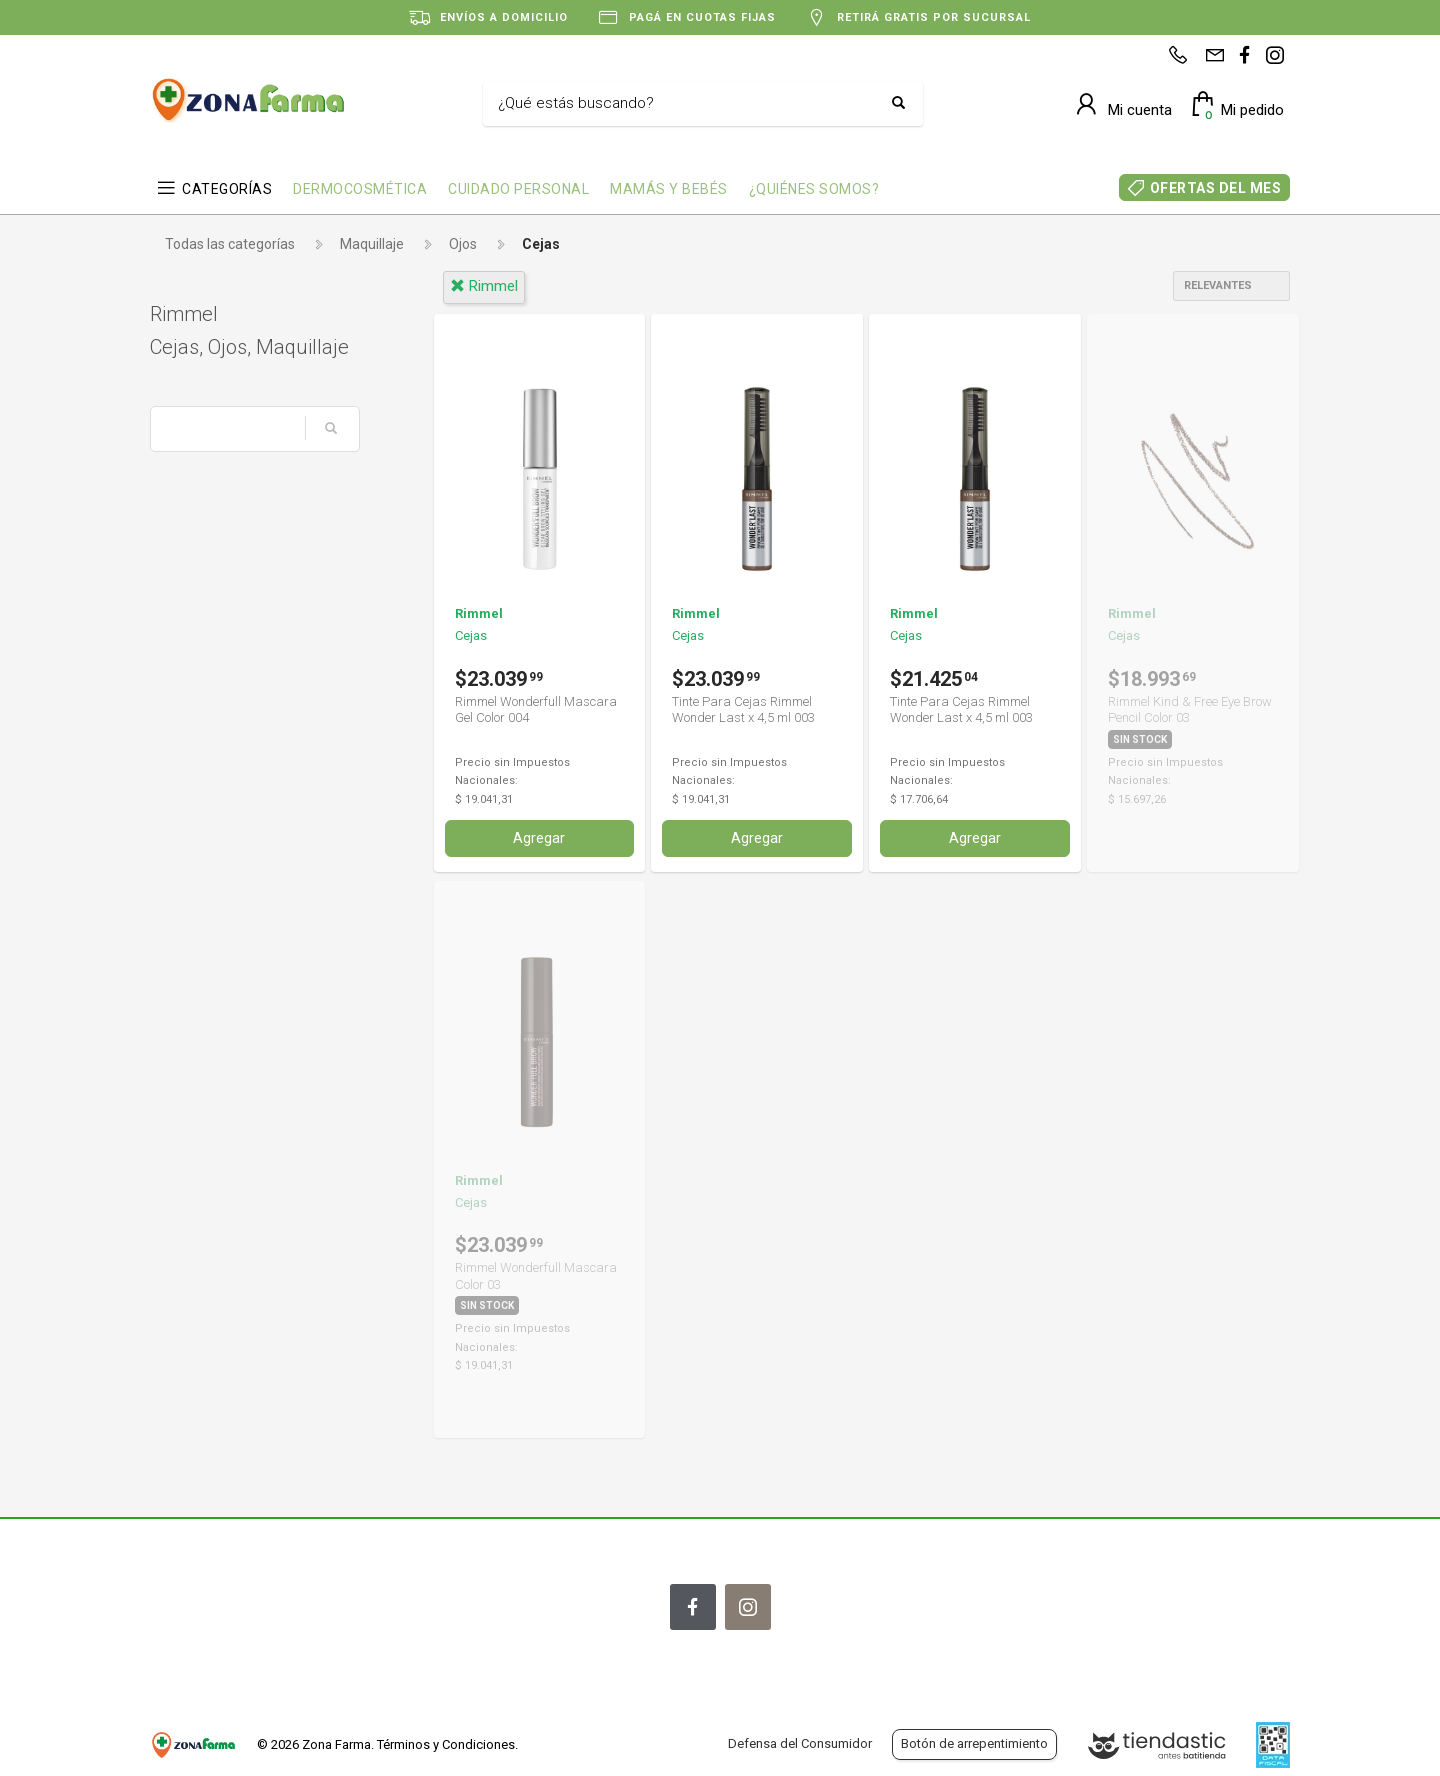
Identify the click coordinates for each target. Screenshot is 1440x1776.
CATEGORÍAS (227, 189)
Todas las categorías (230, 244)
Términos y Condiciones (446, 1744)
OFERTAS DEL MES (1216, 188)
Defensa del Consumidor (800, 1743)
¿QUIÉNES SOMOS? (814, 189)
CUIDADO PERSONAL (518, 189)
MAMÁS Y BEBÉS (669, 189)
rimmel (484, 286)
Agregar (539, 838)
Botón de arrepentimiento (974, 1743)
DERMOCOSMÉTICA (360, 189)
